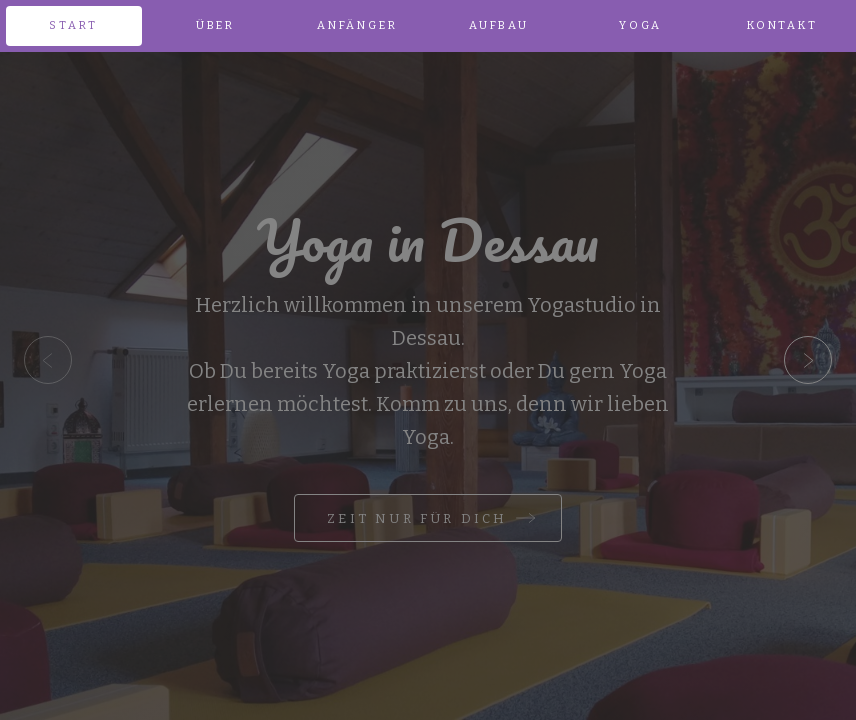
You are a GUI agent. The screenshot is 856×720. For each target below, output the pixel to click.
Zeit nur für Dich (417, 518)
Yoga (640, 25)
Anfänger (357, 25)
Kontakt (782, 25)
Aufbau (499, 25)
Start (73, 25)
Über (215, 25)
